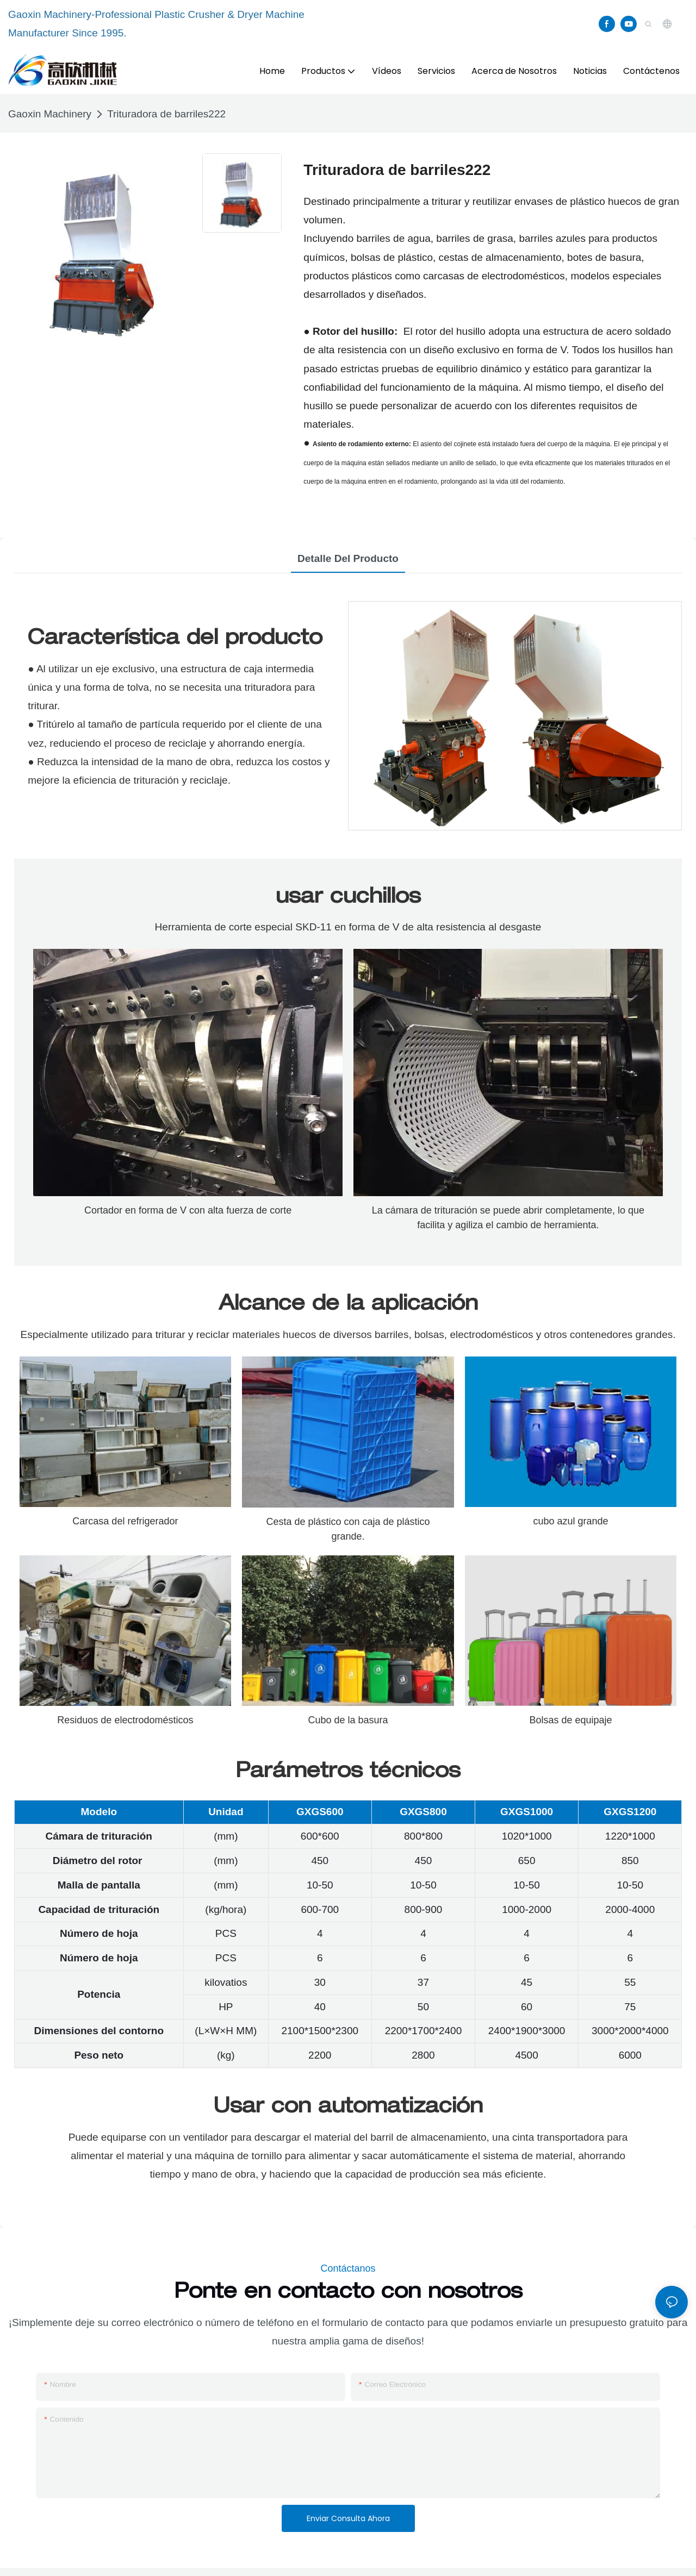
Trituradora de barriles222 (166, 114)
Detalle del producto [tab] (348, 558)
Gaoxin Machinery (49, 114)
